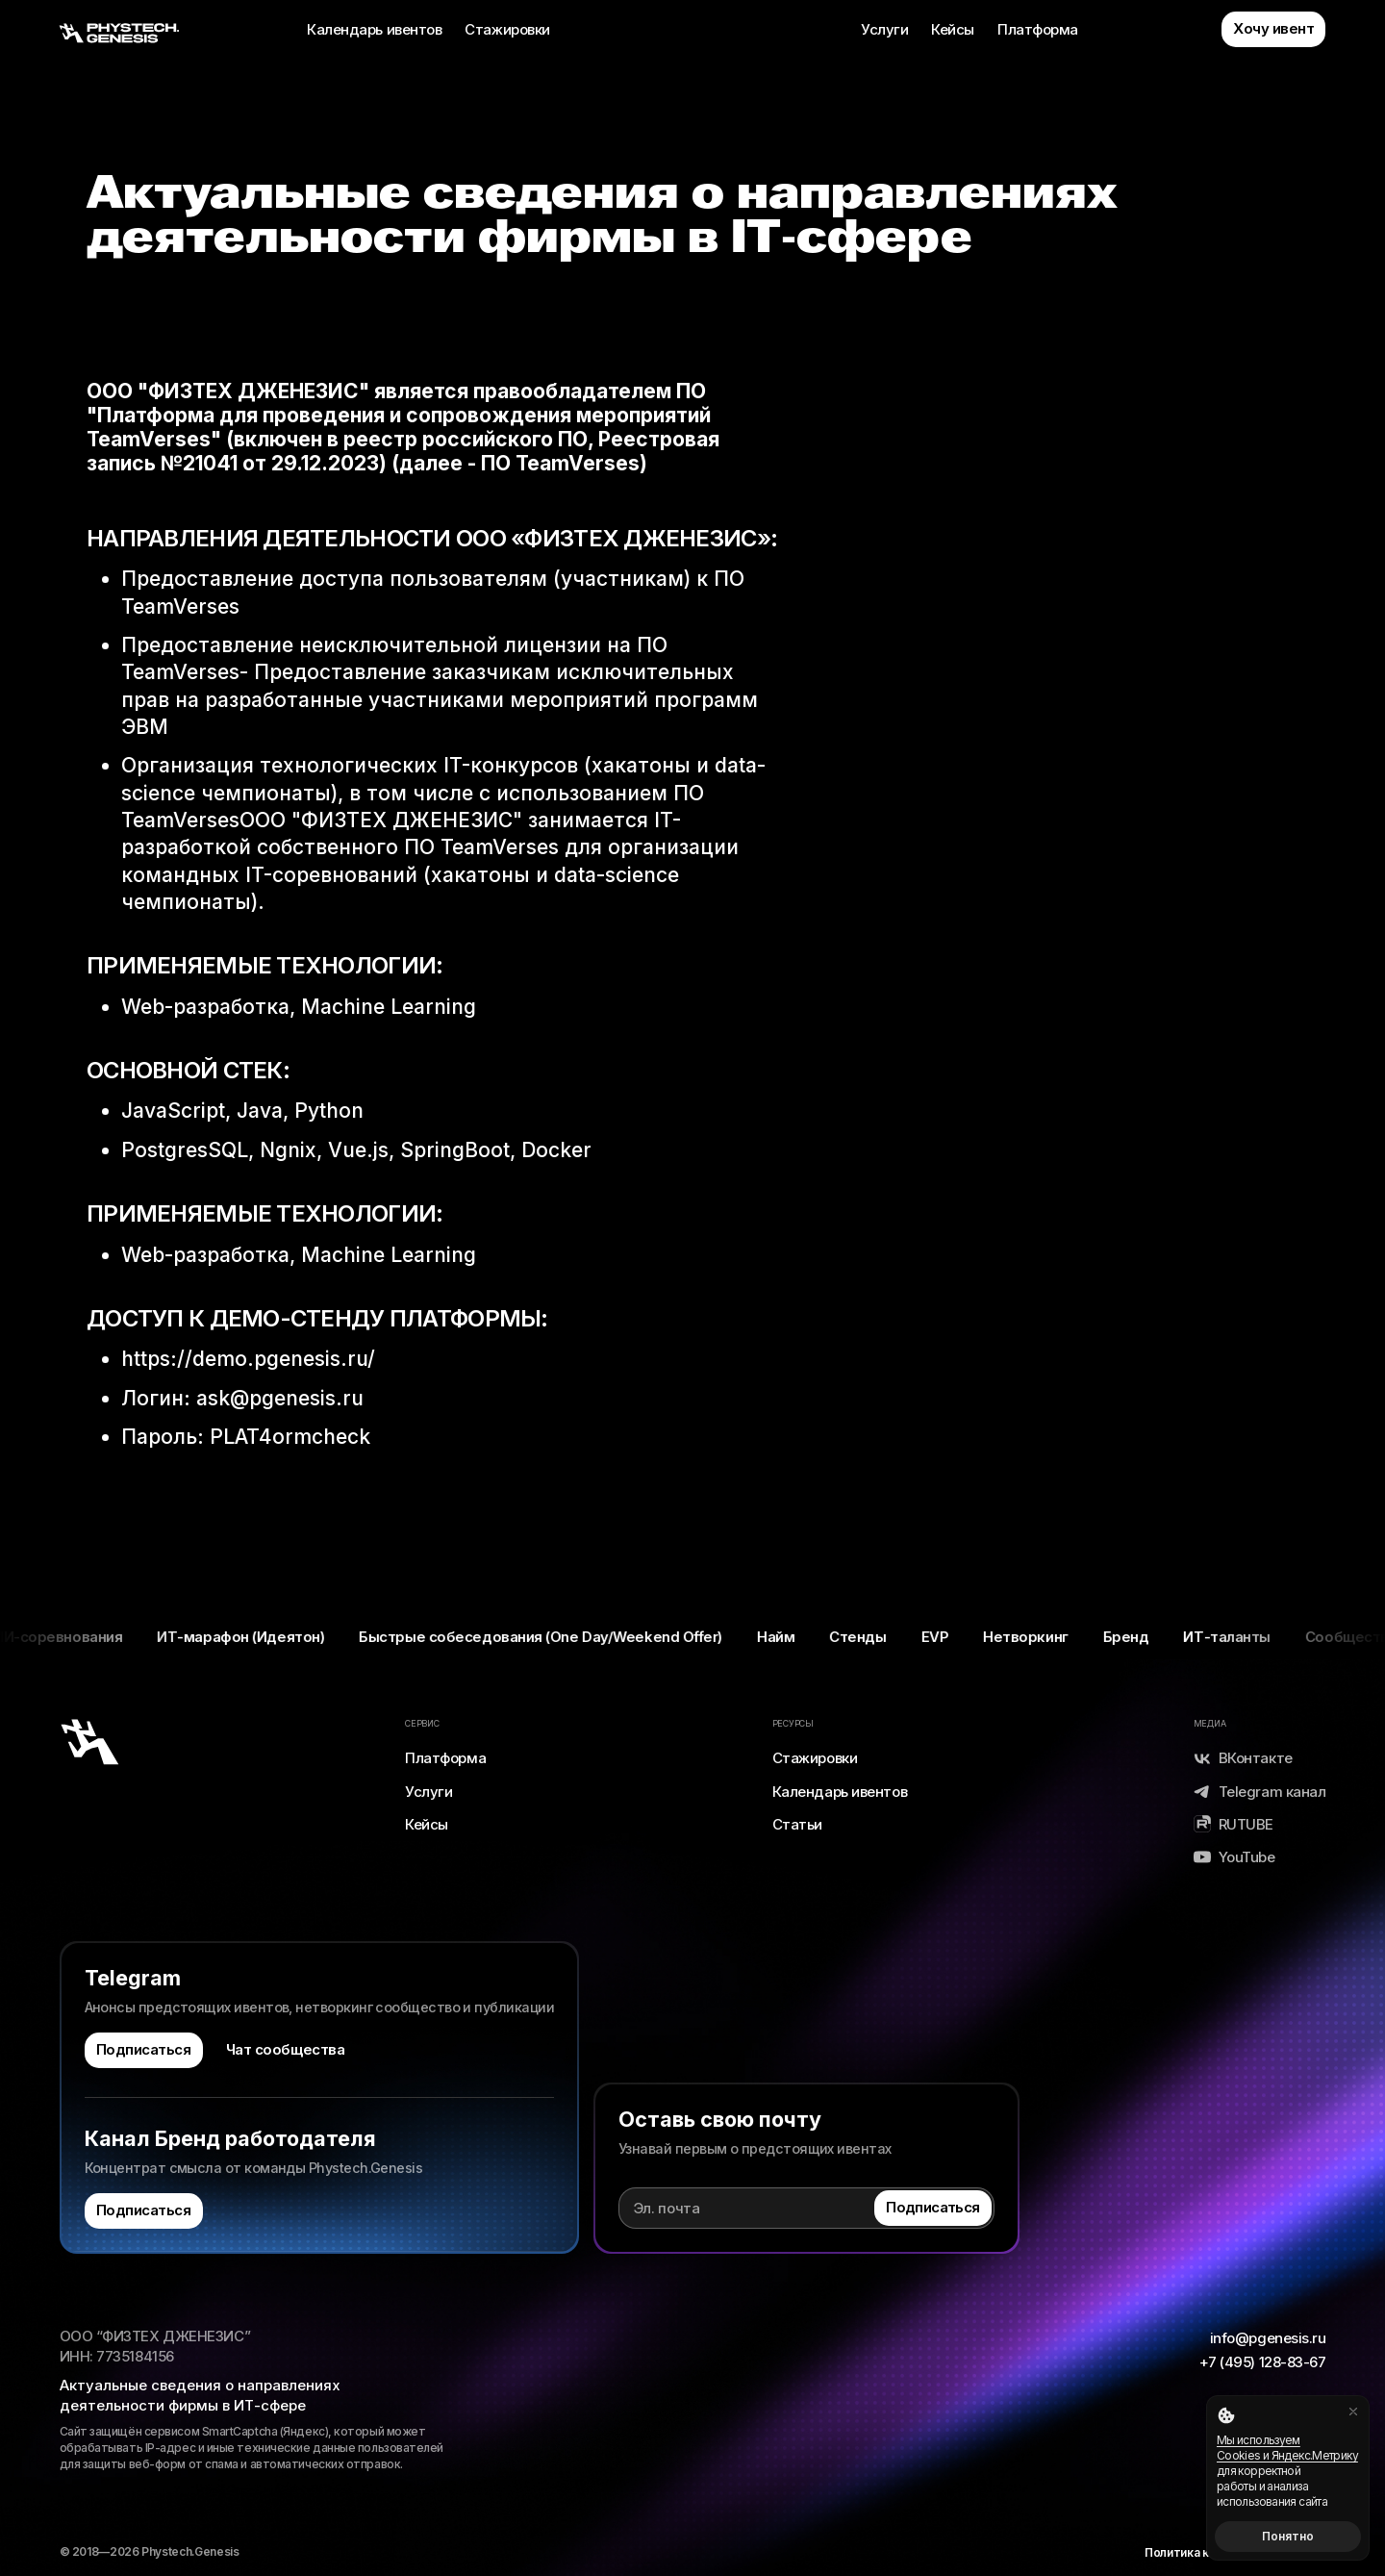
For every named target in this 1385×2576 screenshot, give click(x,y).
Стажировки (507, 29)
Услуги (884, 29)
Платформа (1037, 29)
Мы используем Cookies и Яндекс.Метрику (1287, 2447)
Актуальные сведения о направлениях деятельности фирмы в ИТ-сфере (200, 2395)
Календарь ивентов (374, 29)
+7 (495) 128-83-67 (1262, 2362)
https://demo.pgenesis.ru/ (248, 1359)
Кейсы (952, 29)
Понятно (1288, 2536)
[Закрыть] (1353, 2411)
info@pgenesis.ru (1268, 2338)
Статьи (797, 1824)
